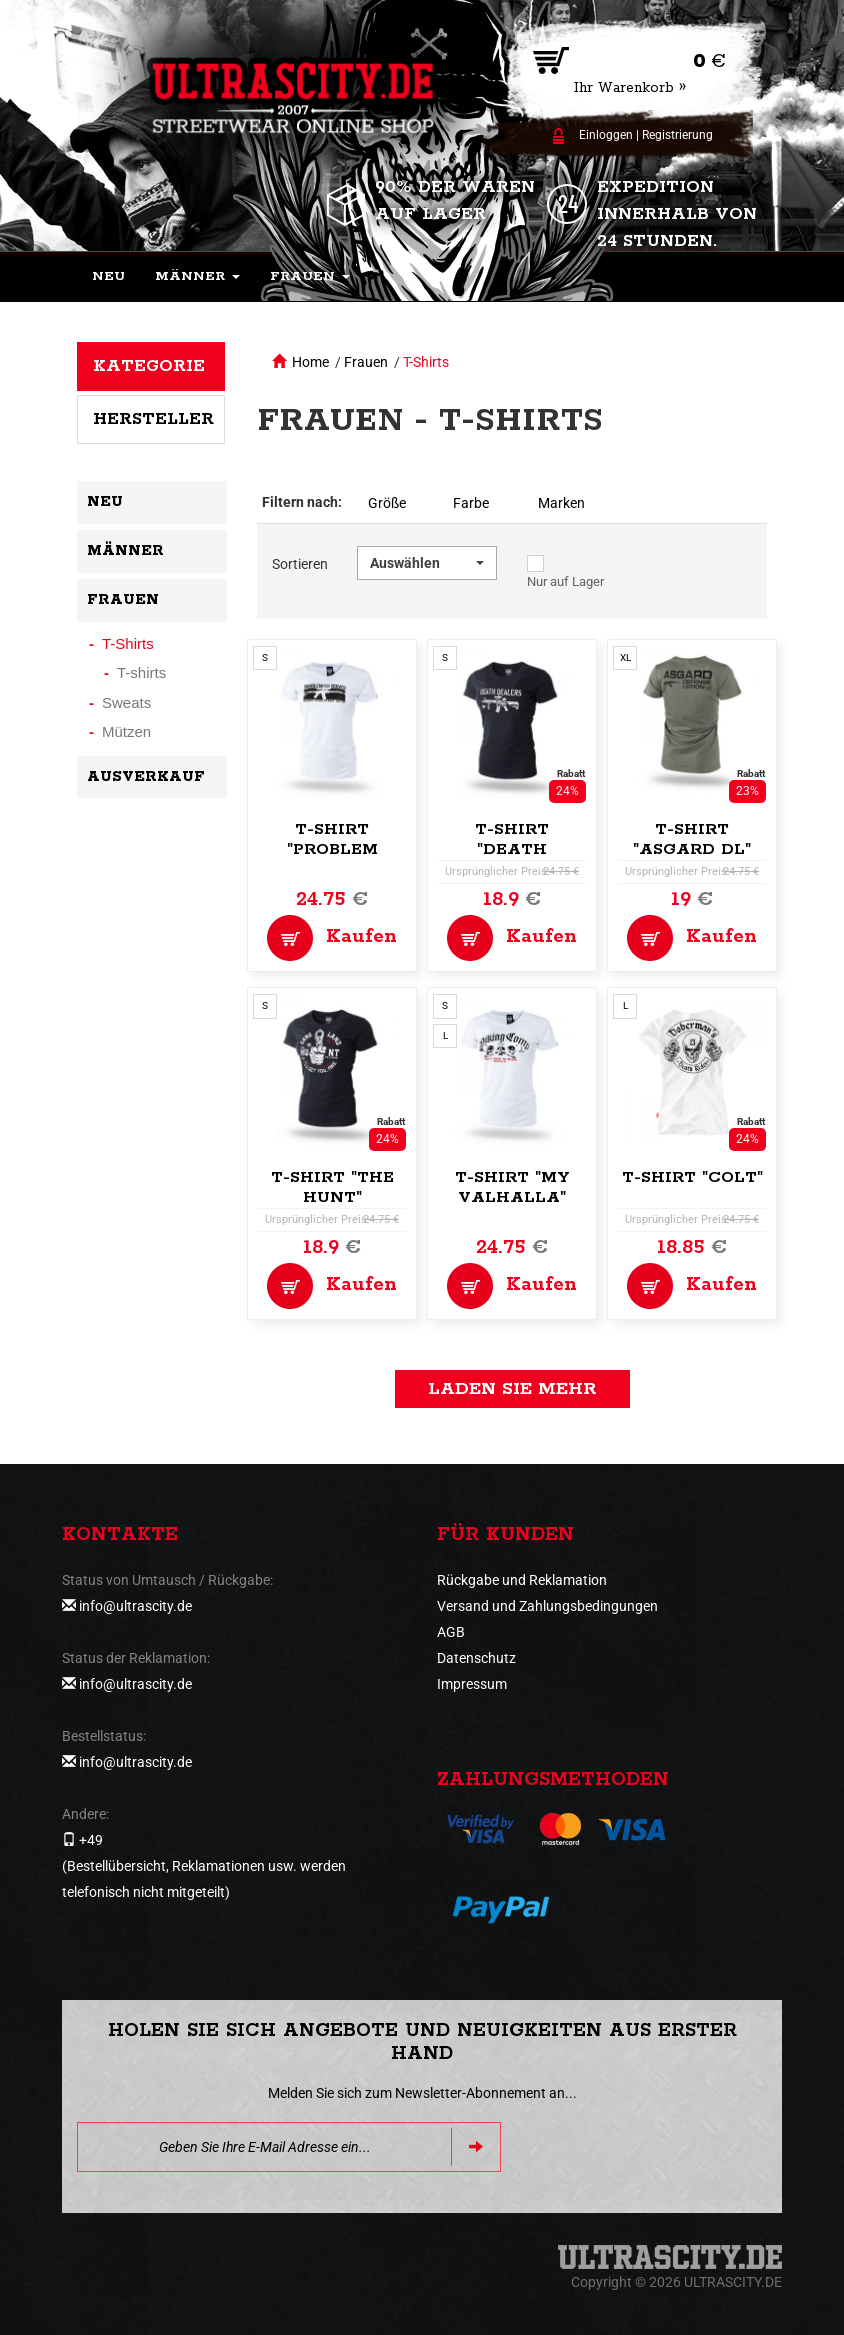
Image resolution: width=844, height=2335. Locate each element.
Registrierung (677, 135)
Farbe (471, 503)
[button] (197, 277)
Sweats (126, 702)
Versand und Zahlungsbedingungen (547, 1606)
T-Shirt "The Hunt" (332, 1187)
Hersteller (153, 419)
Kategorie (149, 366)
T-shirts (141, 672)
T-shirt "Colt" (692, 1177)
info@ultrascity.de (135, 1606)
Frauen (366, 362)
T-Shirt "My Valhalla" (512, 1187)
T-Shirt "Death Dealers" (512, 849)
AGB (451, 1632)
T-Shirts (426, 362)
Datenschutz (476, 1658)
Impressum (472, 1684)
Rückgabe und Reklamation (522, 1580)
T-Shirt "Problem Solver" (332, 849)
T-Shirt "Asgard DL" (692, 839)
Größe (387, 503)
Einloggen (606, 135)
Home (310, 362)
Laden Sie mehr (512, 1389)
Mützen (126, 731)
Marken (561, 503)
